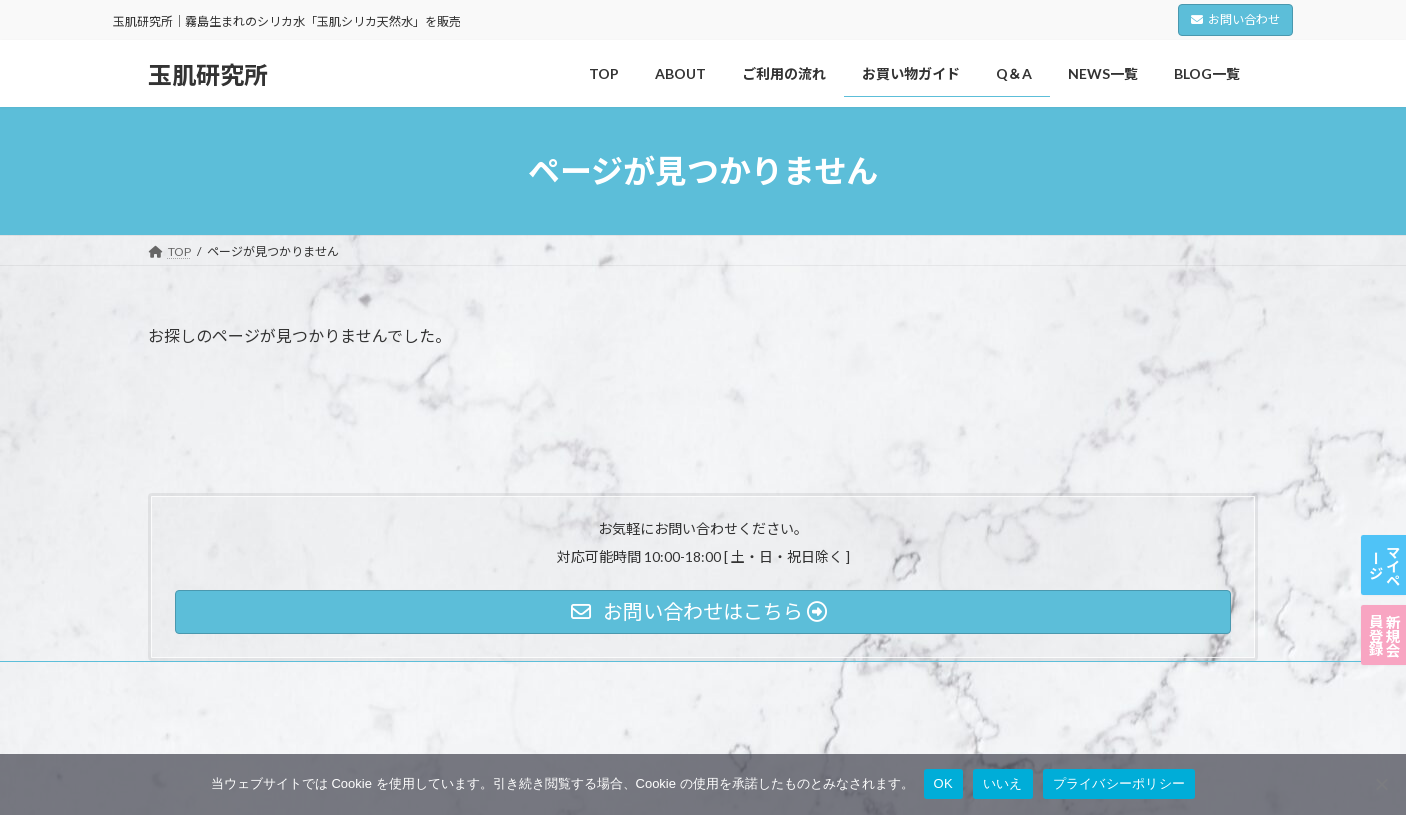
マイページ (1383, 475)
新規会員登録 (1383, 605)
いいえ (1003, 783)
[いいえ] (1381, 784)
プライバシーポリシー (227, 679)
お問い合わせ (1235, 19)
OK (943, 783)
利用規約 (350, 679)
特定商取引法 (449, 679)
